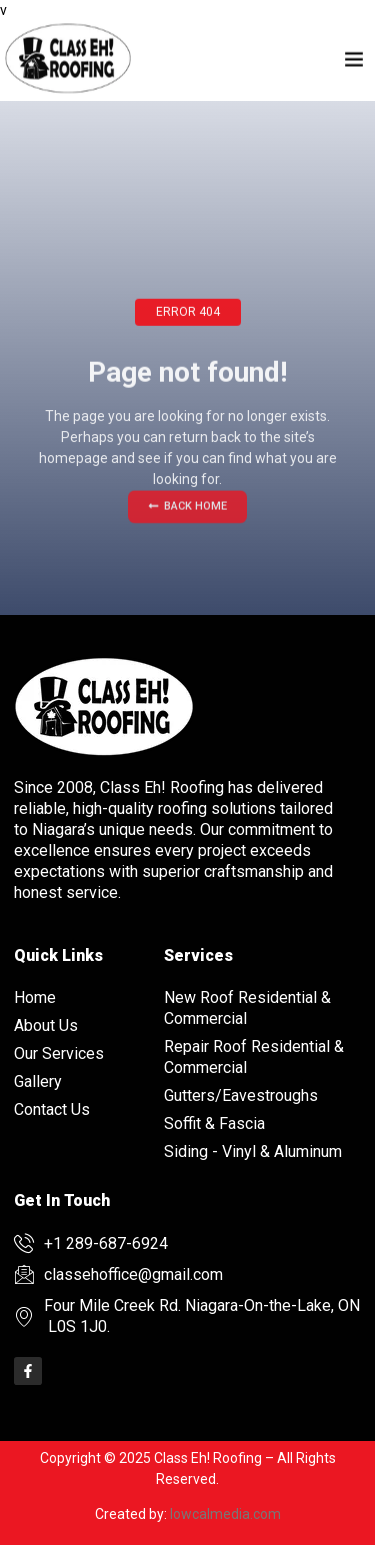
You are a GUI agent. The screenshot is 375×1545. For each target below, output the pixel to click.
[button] (354, 56)
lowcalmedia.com (225, 1514)
